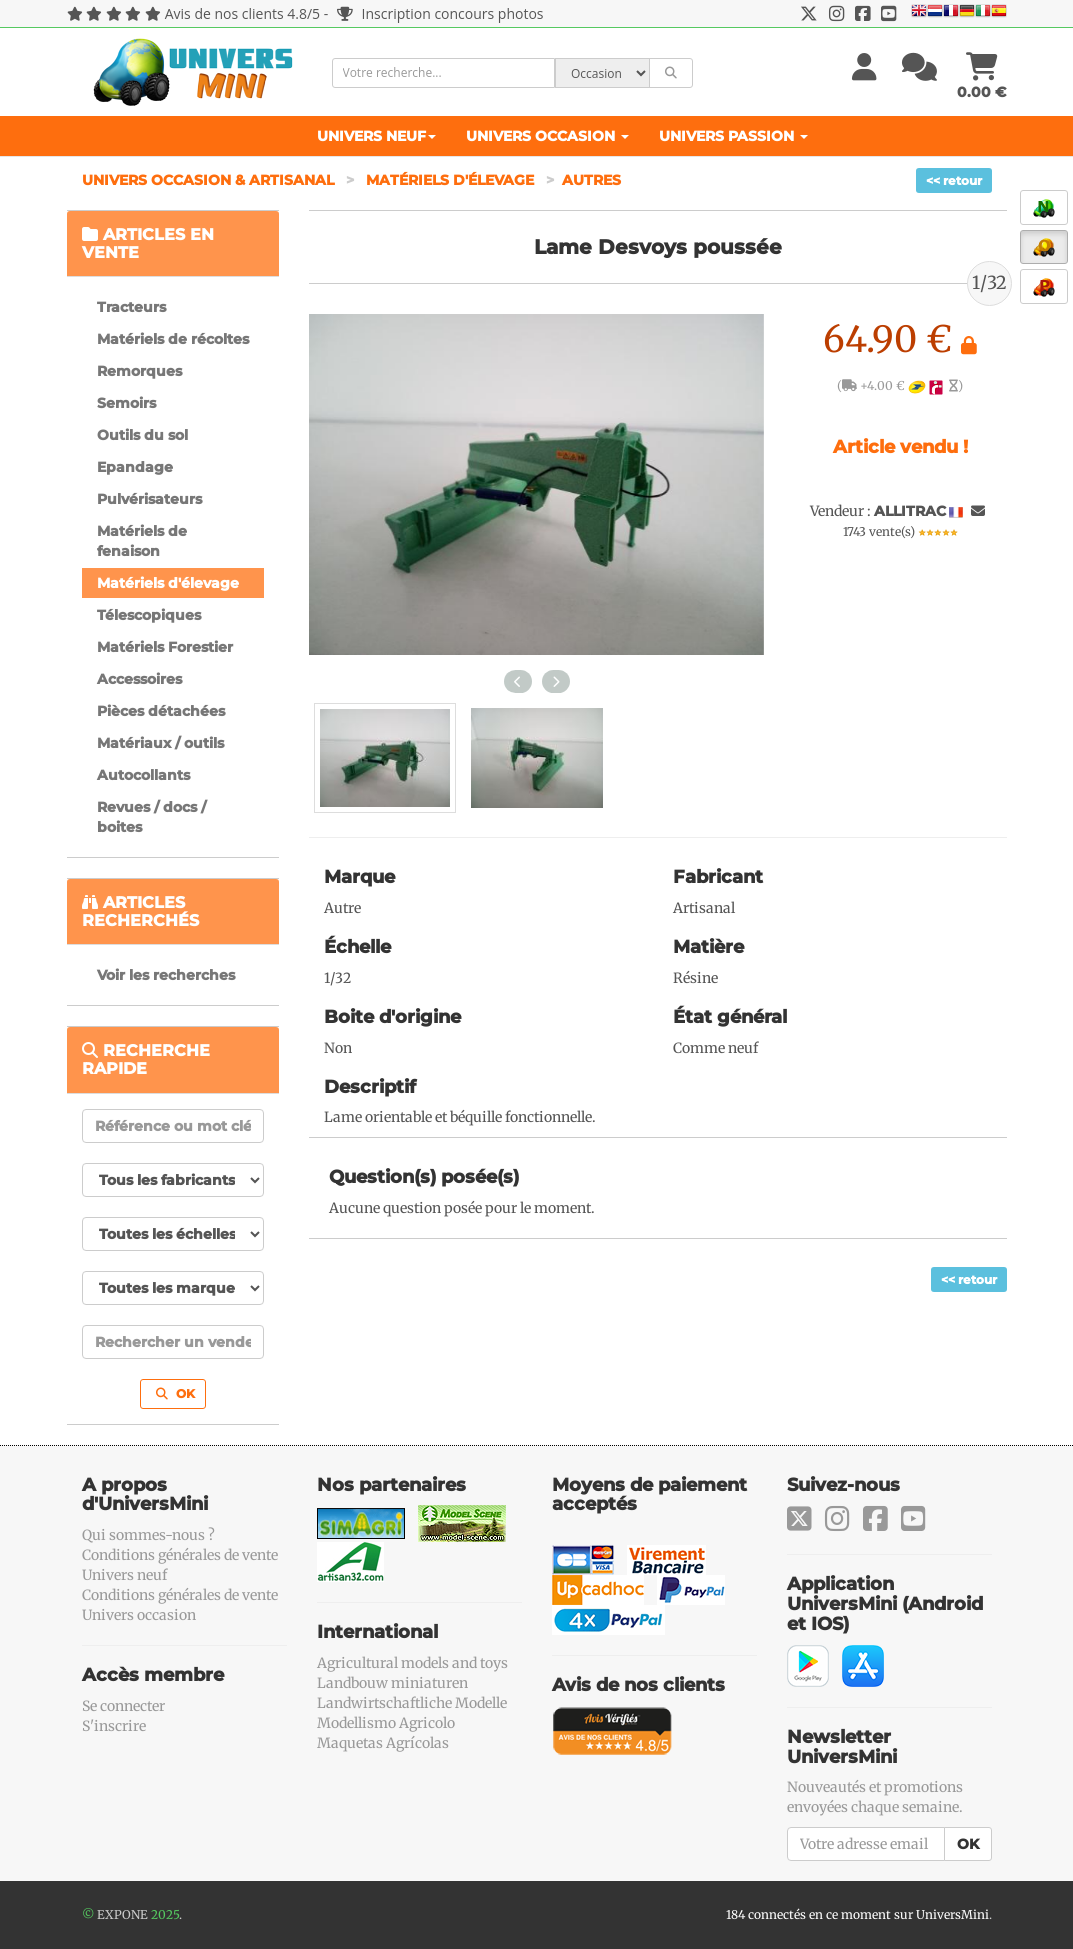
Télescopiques (149, 615)
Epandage (135, 467)
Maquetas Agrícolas (383, 1743)
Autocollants (143, 775)
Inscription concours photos (440, 13)
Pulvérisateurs (149, 499)
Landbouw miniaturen (392, 1683)
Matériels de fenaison (142, 541)
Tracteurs (131, 307)
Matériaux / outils (160, 743)
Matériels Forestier (165, 647)
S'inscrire (114, 1726)
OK (175, 1393)
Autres (591, 180)
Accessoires (139, 679)
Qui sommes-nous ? (148, 1535)
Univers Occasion (547, 136)
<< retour (954, 180)
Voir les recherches (166, 975)
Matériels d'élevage (452, 180)
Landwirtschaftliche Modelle (412, 1703)
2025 (165, 1914)
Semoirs (126, 403)
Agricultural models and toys (412, 1663)
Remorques (139, 371)
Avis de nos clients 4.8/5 (242, 13)
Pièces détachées (161, 711)
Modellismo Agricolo (386, 1723)
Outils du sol (142, 435)
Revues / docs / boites (151, 817)
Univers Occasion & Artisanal (210, 180)
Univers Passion (733, 136)
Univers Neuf (376, 136)
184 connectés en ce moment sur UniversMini (857, 1914)
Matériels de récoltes (173, 339)
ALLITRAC (910, 511)
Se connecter (123, 1706)
